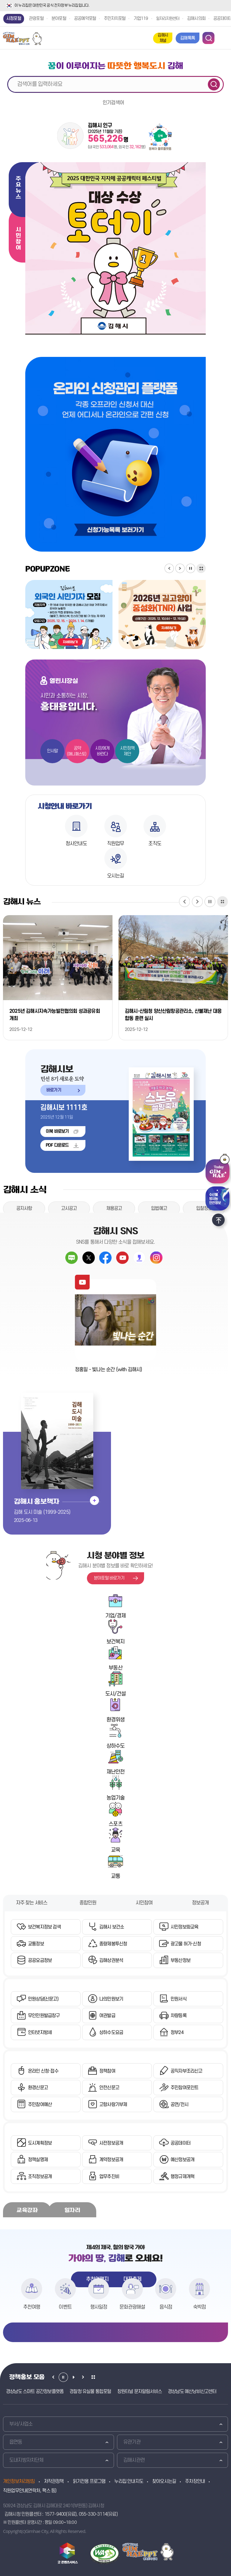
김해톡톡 (187, 38)
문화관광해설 (132, 2307)
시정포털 (13, 18)
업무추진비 (109, 2176)
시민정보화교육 (184, 1927)
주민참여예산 (40, 2104)
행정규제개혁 (182, 2176)
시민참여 (18, 238)
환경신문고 (38, 2087)
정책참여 (107, 2071)
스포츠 (115, 1824)
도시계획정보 (40, 2143)
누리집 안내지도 (128, 2481)
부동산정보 (180, 1960)
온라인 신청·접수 (43, 2071)
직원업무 (115, 843)
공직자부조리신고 (186, 2071)
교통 (115, 1876)
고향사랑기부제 (113, 2104)
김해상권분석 (111, 1960)
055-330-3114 (93, 2514)
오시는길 (115, 876)
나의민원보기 (111, 1999)
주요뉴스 (18, 187)
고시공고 (69, 1208)
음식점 (165, 2307)
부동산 (115, 1668)
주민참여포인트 (184, 2087)
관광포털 (36, 18)
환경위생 (115, 1720)
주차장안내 (195, 2481)
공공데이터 (180, 2143)
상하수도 (115, 1746)
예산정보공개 (182, 2159)
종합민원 (87, 1903)
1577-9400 (55, 2514)
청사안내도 (76, 843)
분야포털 (58, 18)
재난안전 (115, 1772)
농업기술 (115, 1798)
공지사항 (24, 1208)
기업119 (141, 18)
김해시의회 (196, 18)
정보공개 (200, 1903)
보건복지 (115, 1642)
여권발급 (107, 2015)
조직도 (154, 843)
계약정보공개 (111, 2159)
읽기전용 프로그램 (89, 2481)
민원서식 (178, 1999)
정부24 (177, 2032)
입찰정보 (204, 1208)
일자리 (72, 2210)
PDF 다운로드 (57, 1145)
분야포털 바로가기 (109, 1578)
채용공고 (114, 1208)
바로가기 (50, 1089)
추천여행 (31, 2307)
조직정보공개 (40, 2176)
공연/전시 (179, 2104)
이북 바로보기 (57, 1131)
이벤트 (65, 2307)
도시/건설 (115, 1694)
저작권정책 (54, 2481)
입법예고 (159, 1208)
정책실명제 (38, 2159)
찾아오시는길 (164, 2481)
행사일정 (98, 2307)
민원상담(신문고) (43, 1999)
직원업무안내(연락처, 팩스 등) (29, 2490)
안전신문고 (109, 2087)
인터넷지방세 (40, 2032)
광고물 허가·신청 (186, 1944)
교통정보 (36, 1944)
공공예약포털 (85, 18)
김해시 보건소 (111, 1927)
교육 (115, 1850)
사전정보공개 (111, 2143)
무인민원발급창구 (44, 2015)
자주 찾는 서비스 (31, 1903)
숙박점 (199, 2307)
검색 (214, 84)
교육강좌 (27, 2210)
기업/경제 (115, 1616)
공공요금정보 (40, 1960)
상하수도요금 (111, 2032)
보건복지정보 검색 (44, 1927)
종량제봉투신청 (113, 1944)
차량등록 (178, 2015)
